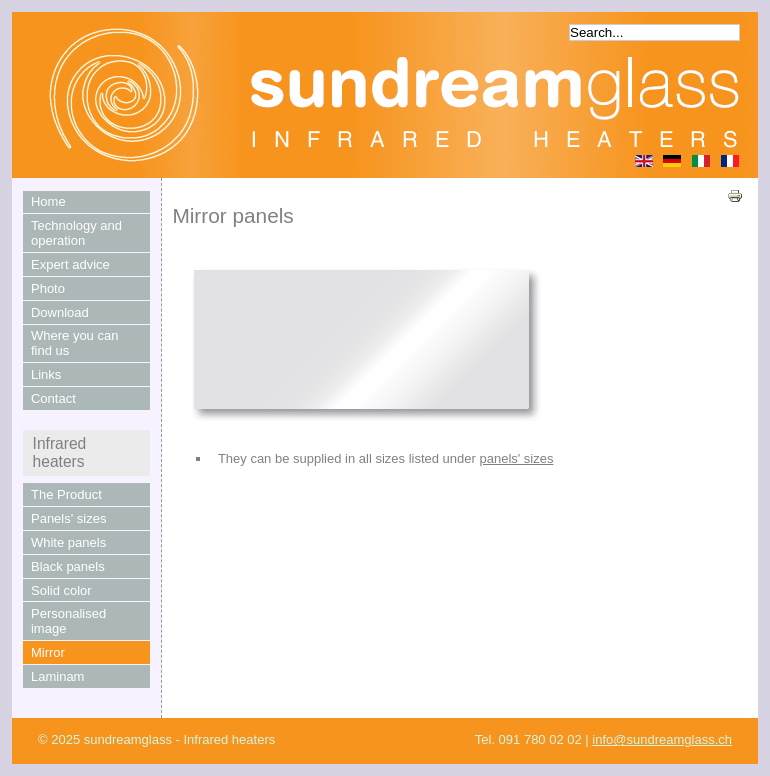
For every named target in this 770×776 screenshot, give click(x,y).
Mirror (48, 652)
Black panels (68, 566)
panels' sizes (516, 458)
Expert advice (70, 264)
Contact (53, 398)
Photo (48, 288)
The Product (66, 494)
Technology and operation (76, 233)
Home (48, 201)
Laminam (57, 676)
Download (60, 312)
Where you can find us (74, 343)
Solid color (61, 590)
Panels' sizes (68, 518)
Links (46, 374)
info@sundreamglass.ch (662, 739)
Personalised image (68, 621)
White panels (68, 542)
